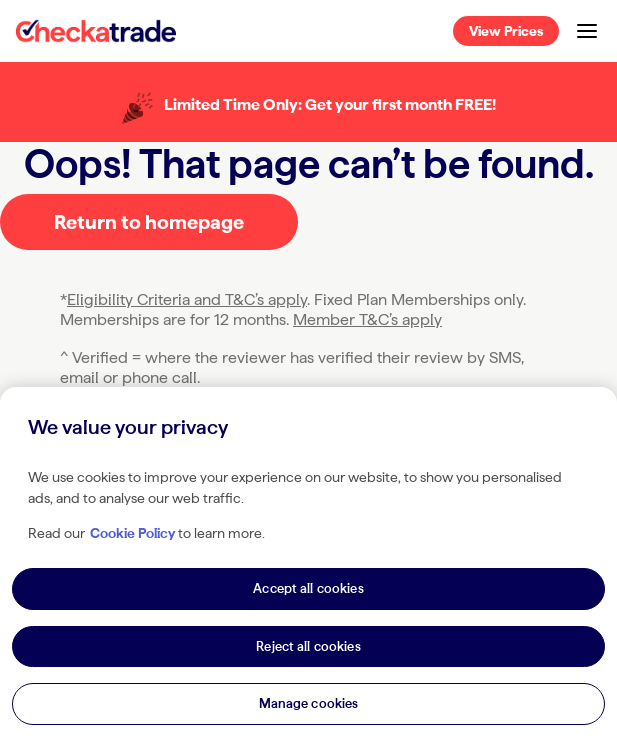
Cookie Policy (132, 533)
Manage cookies (309, 703)
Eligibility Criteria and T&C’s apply (187, 299)
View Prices (506, 31)
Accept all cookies (308, 588)
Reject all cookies (308, 646)
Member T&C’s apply (367, 319)
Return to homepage (149, 222)
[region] (308, 570)
